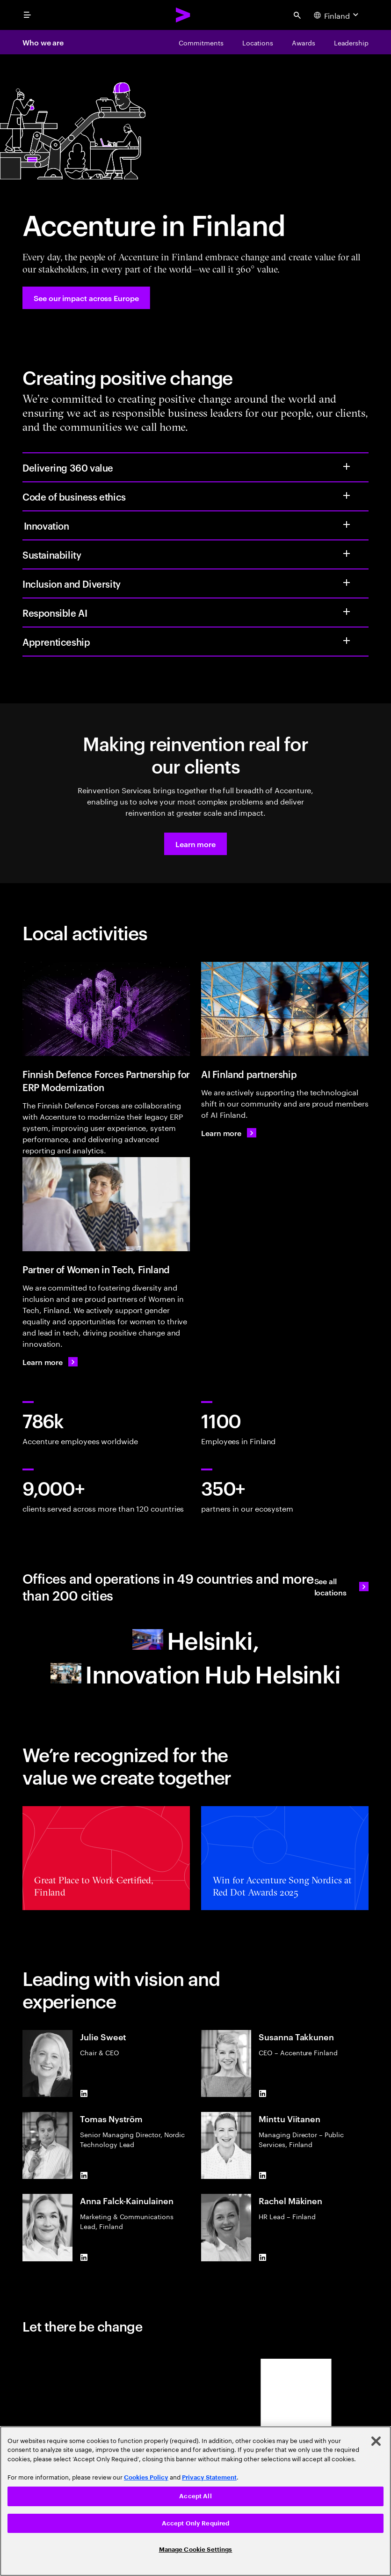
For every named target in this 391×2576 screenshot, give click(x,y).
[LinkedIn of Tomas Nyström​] (83, 2175)
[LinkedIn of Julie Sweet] (83, 2093)
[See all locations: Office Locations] (341, 1586)
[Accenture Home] (183, 15)
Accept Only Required (196, 2523)
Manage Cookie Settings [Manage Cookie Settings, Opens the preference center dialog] (195, 2549)
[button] (195, 844)
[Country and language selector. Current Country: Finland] (337, 15)
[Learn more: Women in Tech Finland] (50, 1362)
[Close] (376, 2441)
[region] (195, 2501)
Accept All (195, 2496)
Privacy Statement (209, 2477)
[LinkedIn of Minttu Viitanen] (262, 2175)
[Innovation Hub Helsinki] (195, 1673)
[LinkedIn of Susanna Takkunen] (262, 2093)
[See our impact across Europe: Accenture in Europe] (86, 298)
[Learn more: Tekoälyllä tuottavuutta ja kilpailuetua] (228, 1133)
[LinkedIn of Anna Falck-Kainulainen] (83, 2257)
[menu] (27, 15)
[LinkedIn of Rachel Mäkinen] (262, 2257)
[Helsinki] (195, 1639)
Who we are (43, 42)
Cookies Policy (146, 2477)
